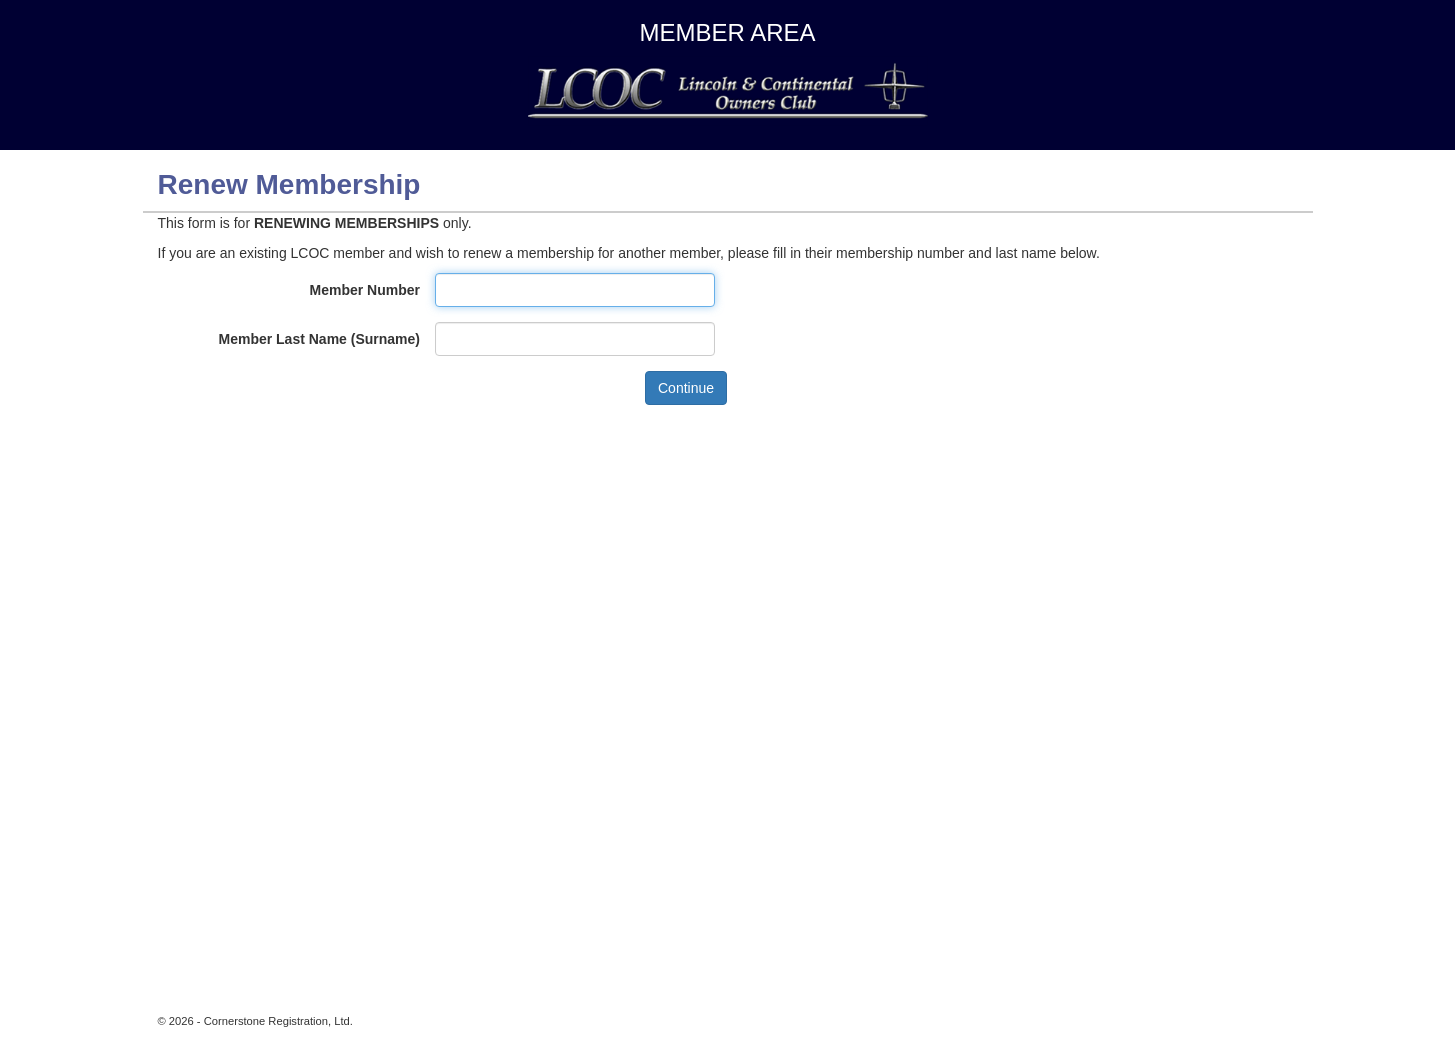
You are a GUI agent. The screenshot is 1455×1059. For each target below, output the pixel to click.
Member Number (365, 290)
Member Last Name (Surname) (319, 339)
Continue (686, 388)
